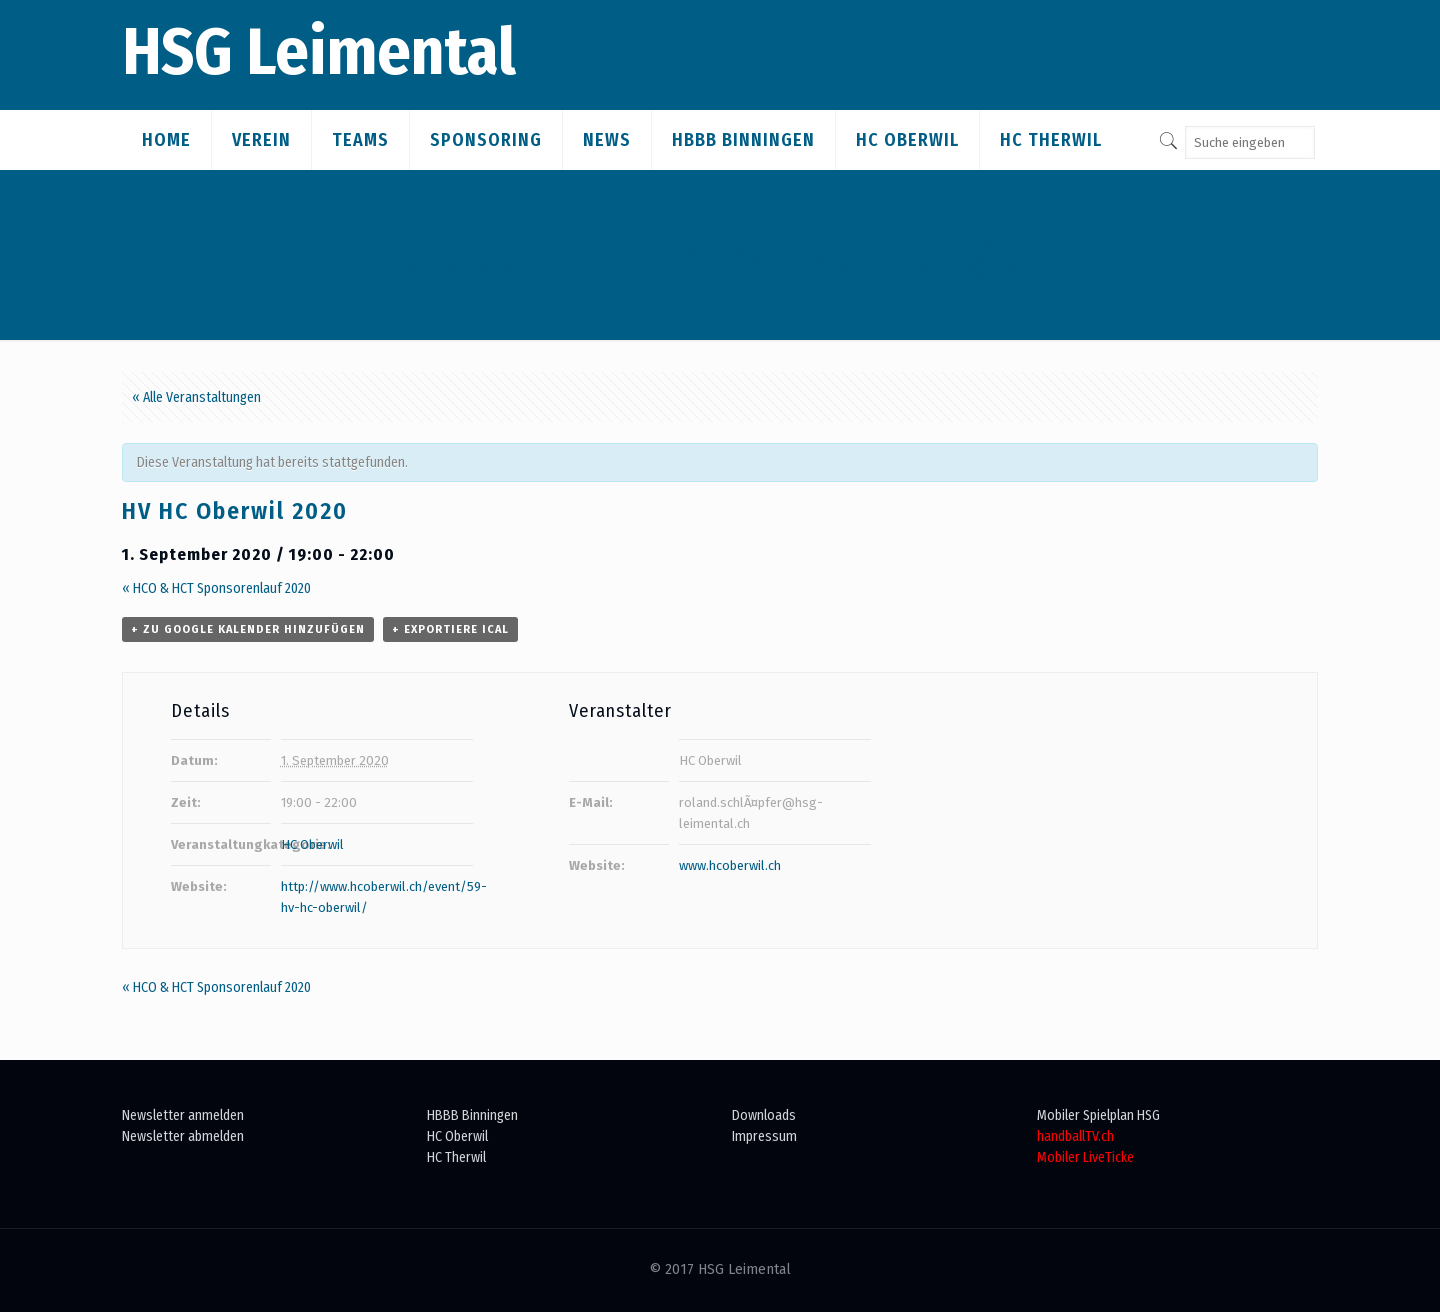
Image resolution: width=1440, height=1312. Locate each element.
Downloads (764, 1115)
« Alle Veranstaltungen (196, 397)
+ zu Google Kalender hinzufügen (248, 629)
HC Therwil (456, 1157)
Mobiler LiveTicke (1085, 1157)
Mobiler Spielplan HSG (1098, 1115)
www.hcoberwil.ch (730, 865)
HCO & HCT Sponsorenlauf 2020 (216, 588)
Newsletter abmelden (183, 1136)
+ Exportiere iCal (450, 629)
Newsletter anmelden (183, 1115)
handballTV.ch (1075, 1136)
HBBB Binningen (472, 1115)
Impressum (764, 1136)
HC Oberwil (312, 844)
